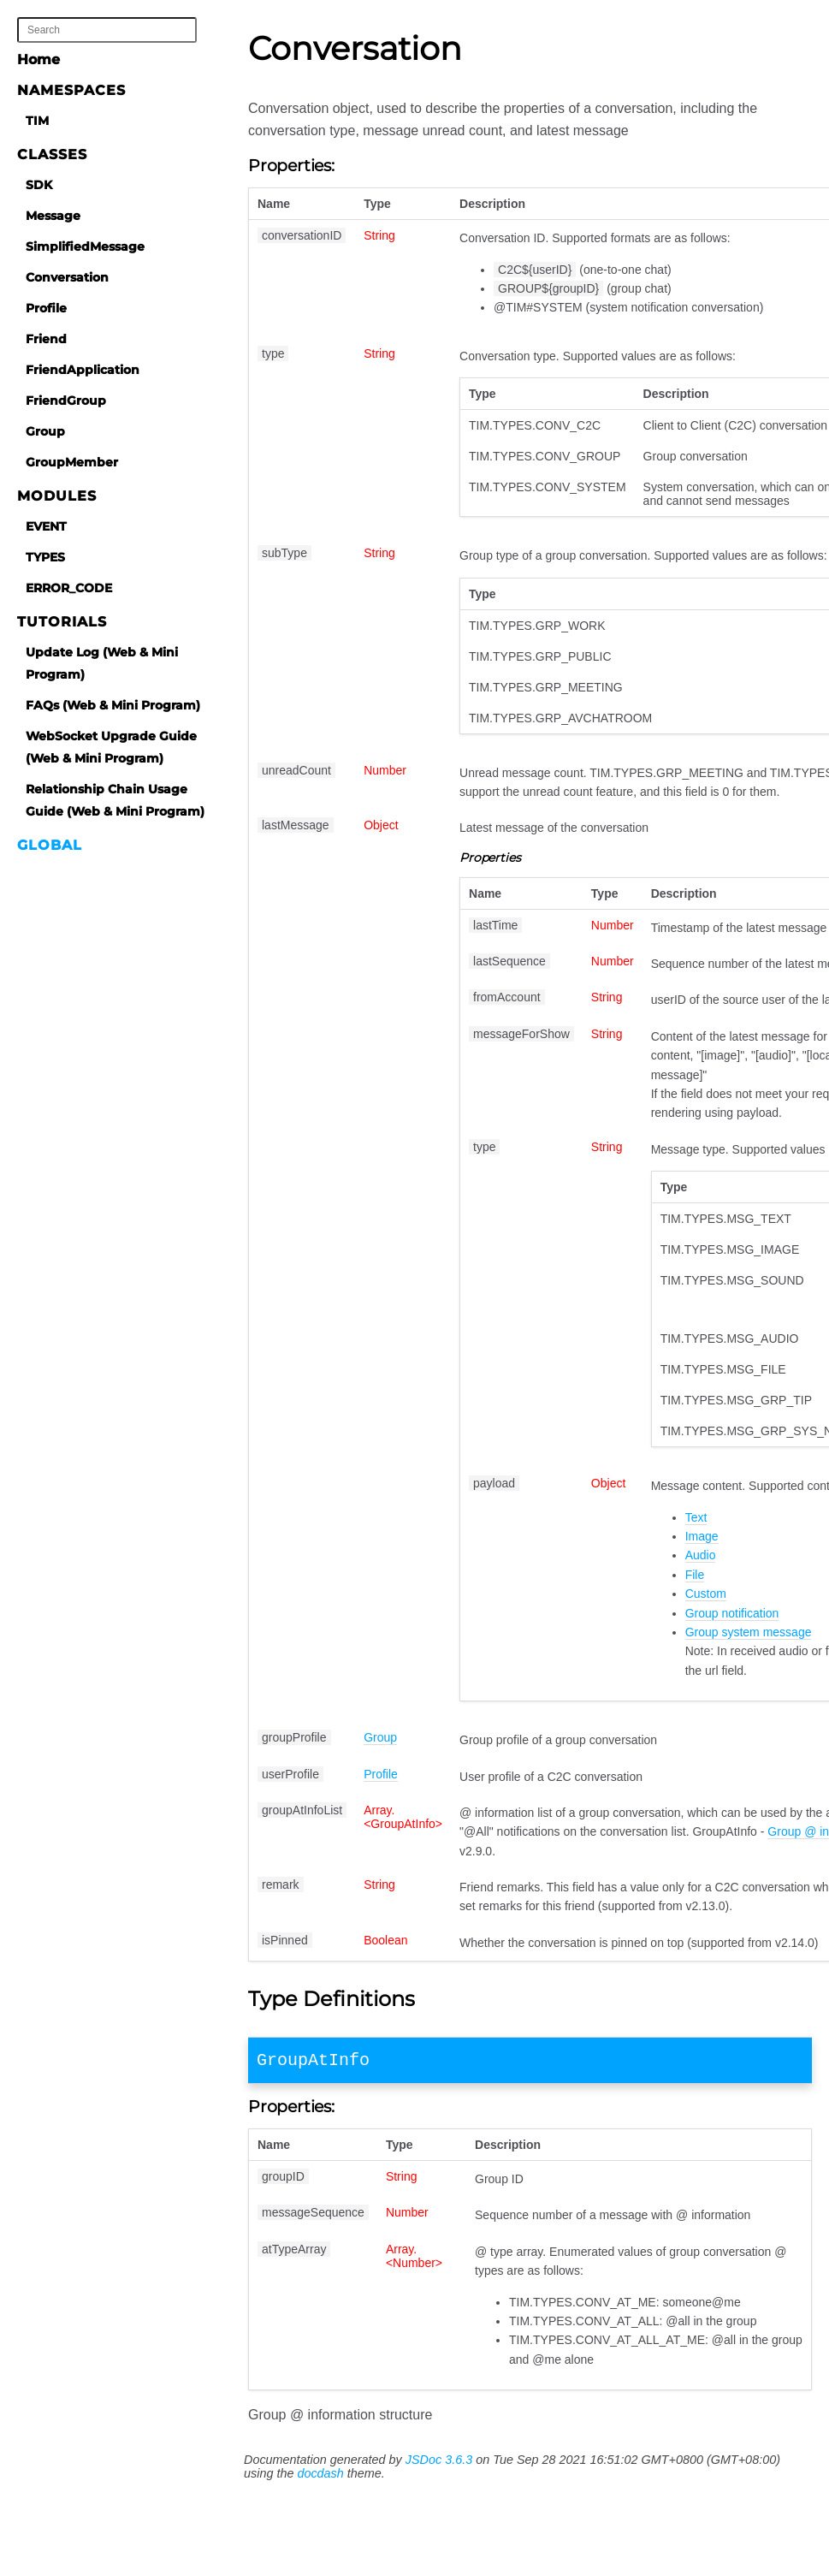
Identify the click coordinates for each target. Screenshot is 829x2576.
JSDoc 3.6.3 (439, 2463)
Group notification (732, 1613)
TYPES (45, 557)
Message (53, 215)
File (695, 1575)
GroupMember (72, 462)
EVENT (46, 526)
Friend (46, 339)
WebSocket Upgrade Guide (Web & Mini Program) (111, 747)
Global (49, 845)
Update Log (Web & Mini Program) (102, 663)
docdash (320, 2477)
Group (45, 431)
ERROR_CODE (69, 588)
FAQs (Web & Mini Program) (113, 705)
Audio (700, 1555)
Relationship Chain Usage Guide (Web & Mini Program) (115, 800)
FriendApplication (82, 369)
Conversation (67, 277)
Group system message (748, 1632)
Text (696, 1517)
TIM (37, 120)
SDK (39, 185)
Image (702, 1536)
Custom (705, 1593)
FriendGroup (66, 400)
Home (38, 59)
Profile (46, 308)
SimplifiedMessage (85, 246)
